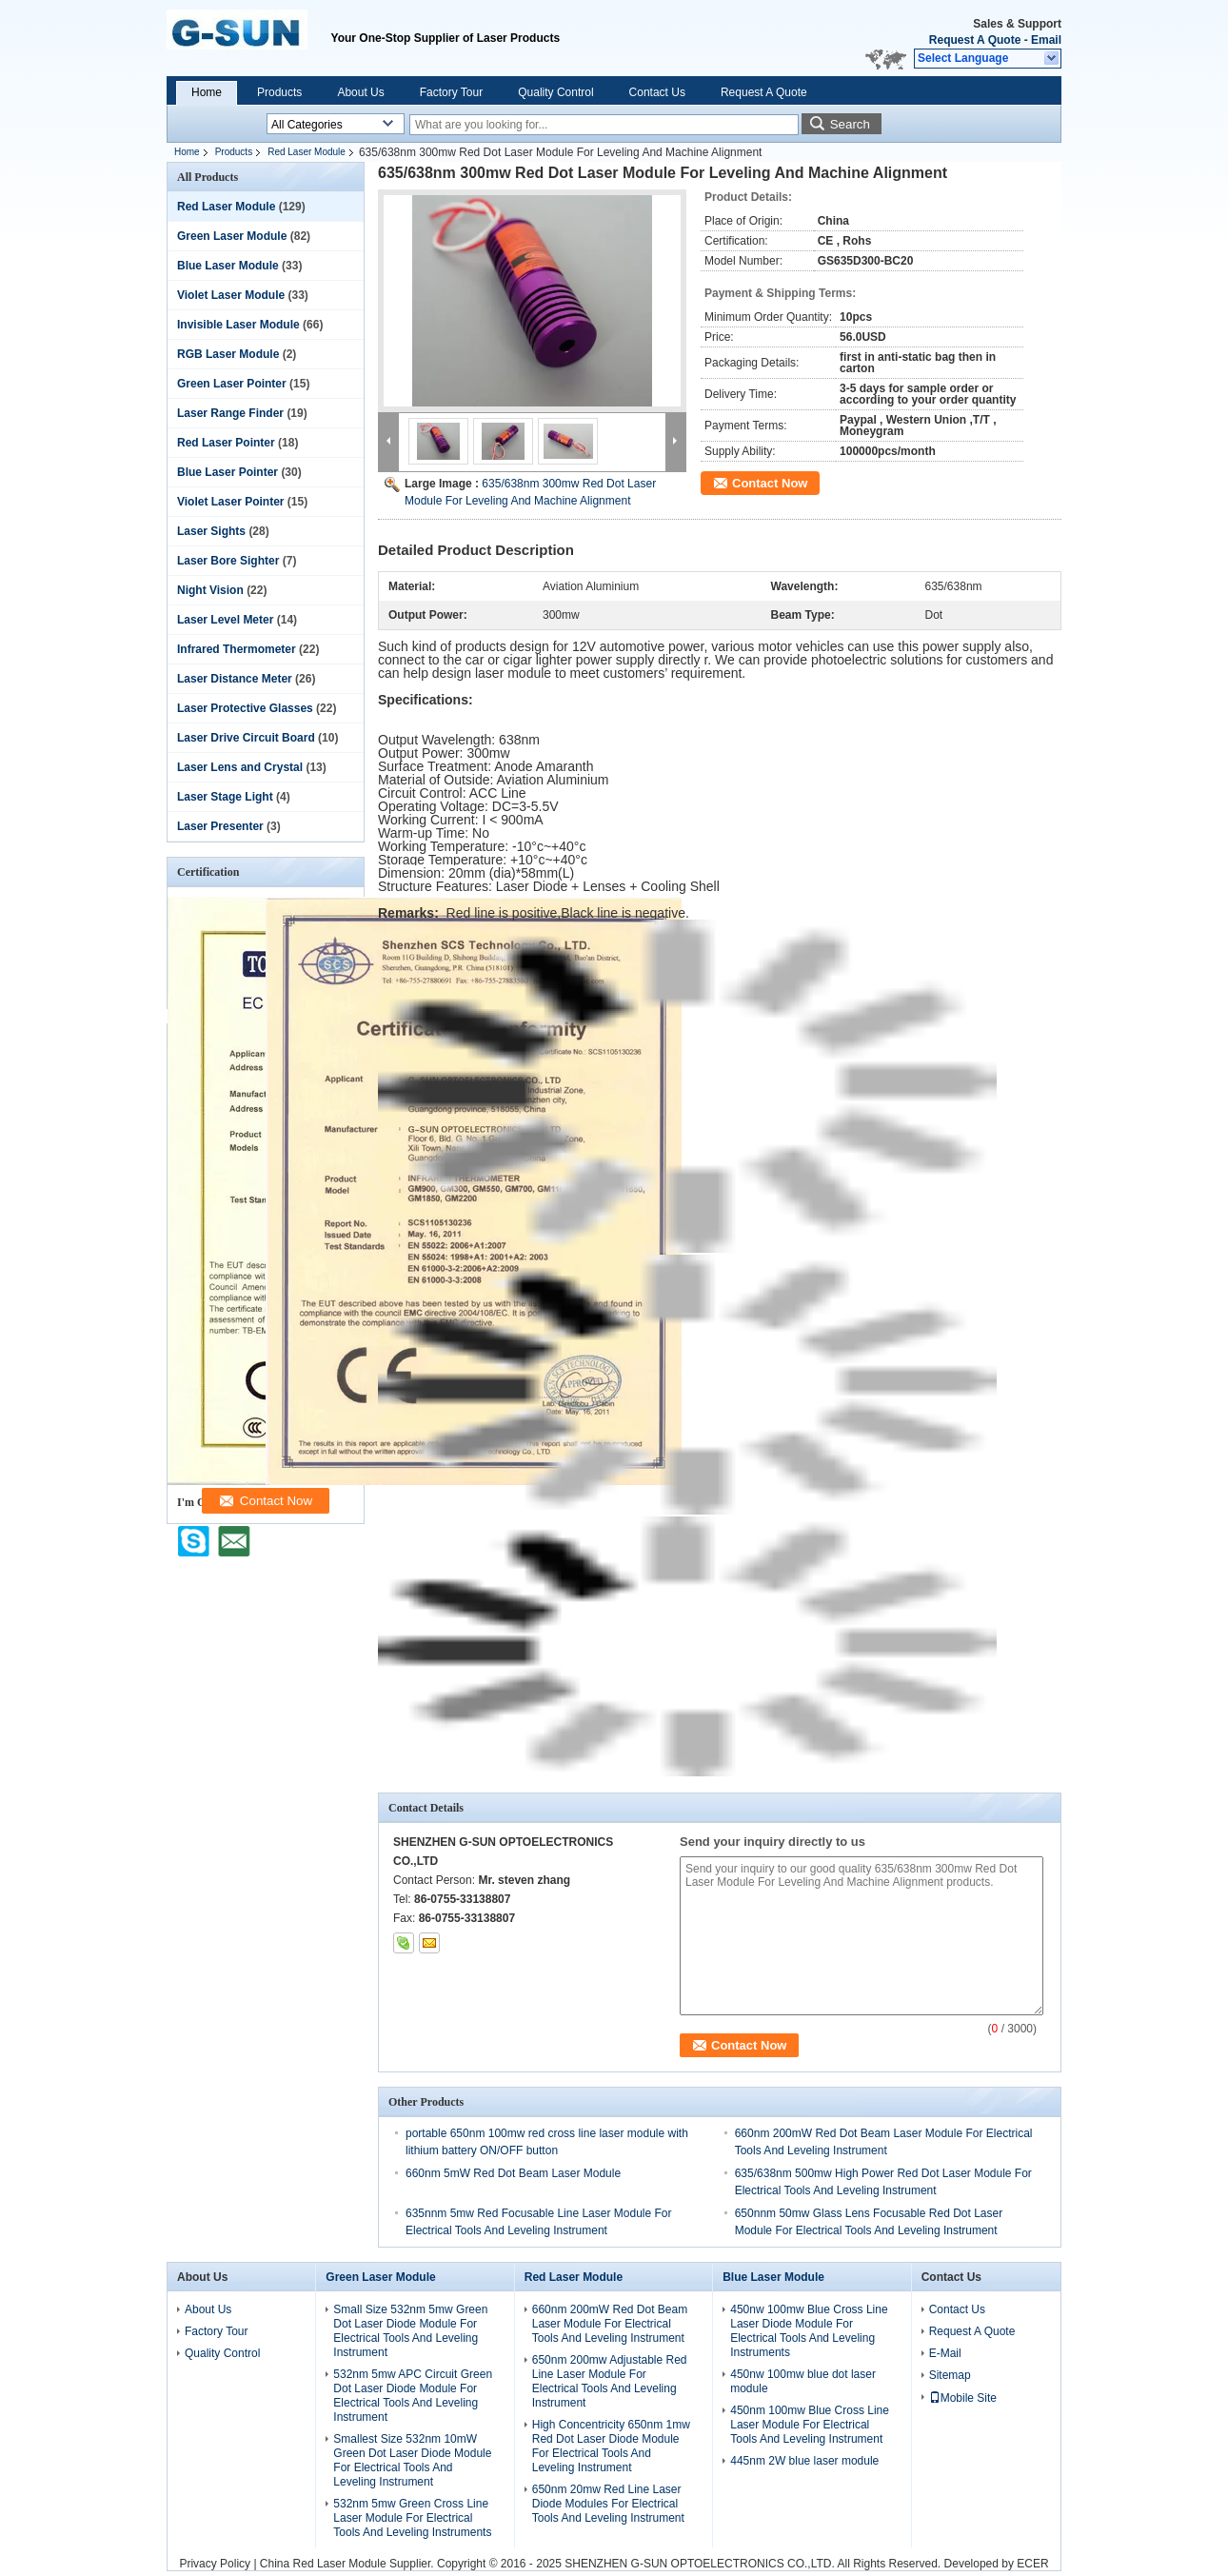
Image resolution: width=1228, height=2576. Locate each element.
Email (1046, 40)
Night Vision (210, 590)
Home (206, 92)
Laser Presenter (220, 826)
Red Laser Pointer (226, 442)
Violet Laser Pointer (230, 501)
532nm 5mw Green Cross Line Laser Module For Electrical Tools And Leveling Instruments (412, 2518)
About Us (360, 92)
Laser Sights (211, 531)
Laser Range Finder (230, 413)
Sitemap (950, 2375)
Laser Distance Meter (234, 678)
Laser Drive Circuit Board (246, 737)
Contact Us (657, 92)
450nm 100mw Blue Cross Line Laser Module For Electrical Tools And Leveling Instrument (809, 2425)
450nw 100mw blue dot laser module (803, 2381)
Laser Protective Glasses (245, 708)
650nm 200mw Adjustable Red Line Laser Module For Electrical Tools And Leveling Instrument (609, 2381)
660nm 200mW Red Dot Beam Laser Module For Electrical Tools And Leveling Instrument (609, 2324)
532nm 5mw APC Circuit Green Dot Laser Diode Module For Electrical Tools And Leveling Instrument (412, 2396)
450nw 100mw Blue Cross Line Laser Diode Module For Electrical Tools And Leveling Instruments (808, 2331)
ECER (1032, 2563)
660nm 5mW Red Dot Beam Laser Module (513, 2173)
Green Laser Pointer (232, 383)
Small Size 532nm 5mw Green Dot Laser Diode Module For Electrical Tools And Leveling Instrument (410, 2331)
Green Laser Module (232, 236)
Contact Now (769, 483)
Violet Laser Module (231, 295)
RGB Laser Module (228, 354)
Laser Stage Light (225, 796)
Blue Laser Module (228, 265)
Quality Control (555, 92)
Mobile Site (963, 2398)
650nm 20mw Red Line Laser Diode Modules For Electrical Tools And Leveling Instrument (608, 2504)
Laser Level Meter (225, 619)
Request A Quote (974, 40)
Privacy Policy (214, 2563)
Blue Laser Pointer (227, 472)
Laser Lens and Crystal (240, 767)
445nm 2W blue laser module (804, 2460)
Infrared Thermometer (236, 649)
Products (279, 92)
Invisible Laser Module (238, 324)
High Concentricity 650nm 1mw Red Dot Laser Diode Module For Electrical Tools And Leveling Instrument (611, 2446)
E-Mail (945, 2353)
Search (850, 124)
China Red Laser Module (323, 2563)
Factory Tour (451, 92)
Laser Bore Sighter (228, 560)
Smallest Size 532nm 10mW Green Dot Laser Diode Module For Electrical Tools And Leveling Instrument (412, 2460)
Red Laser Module (306, 152)
